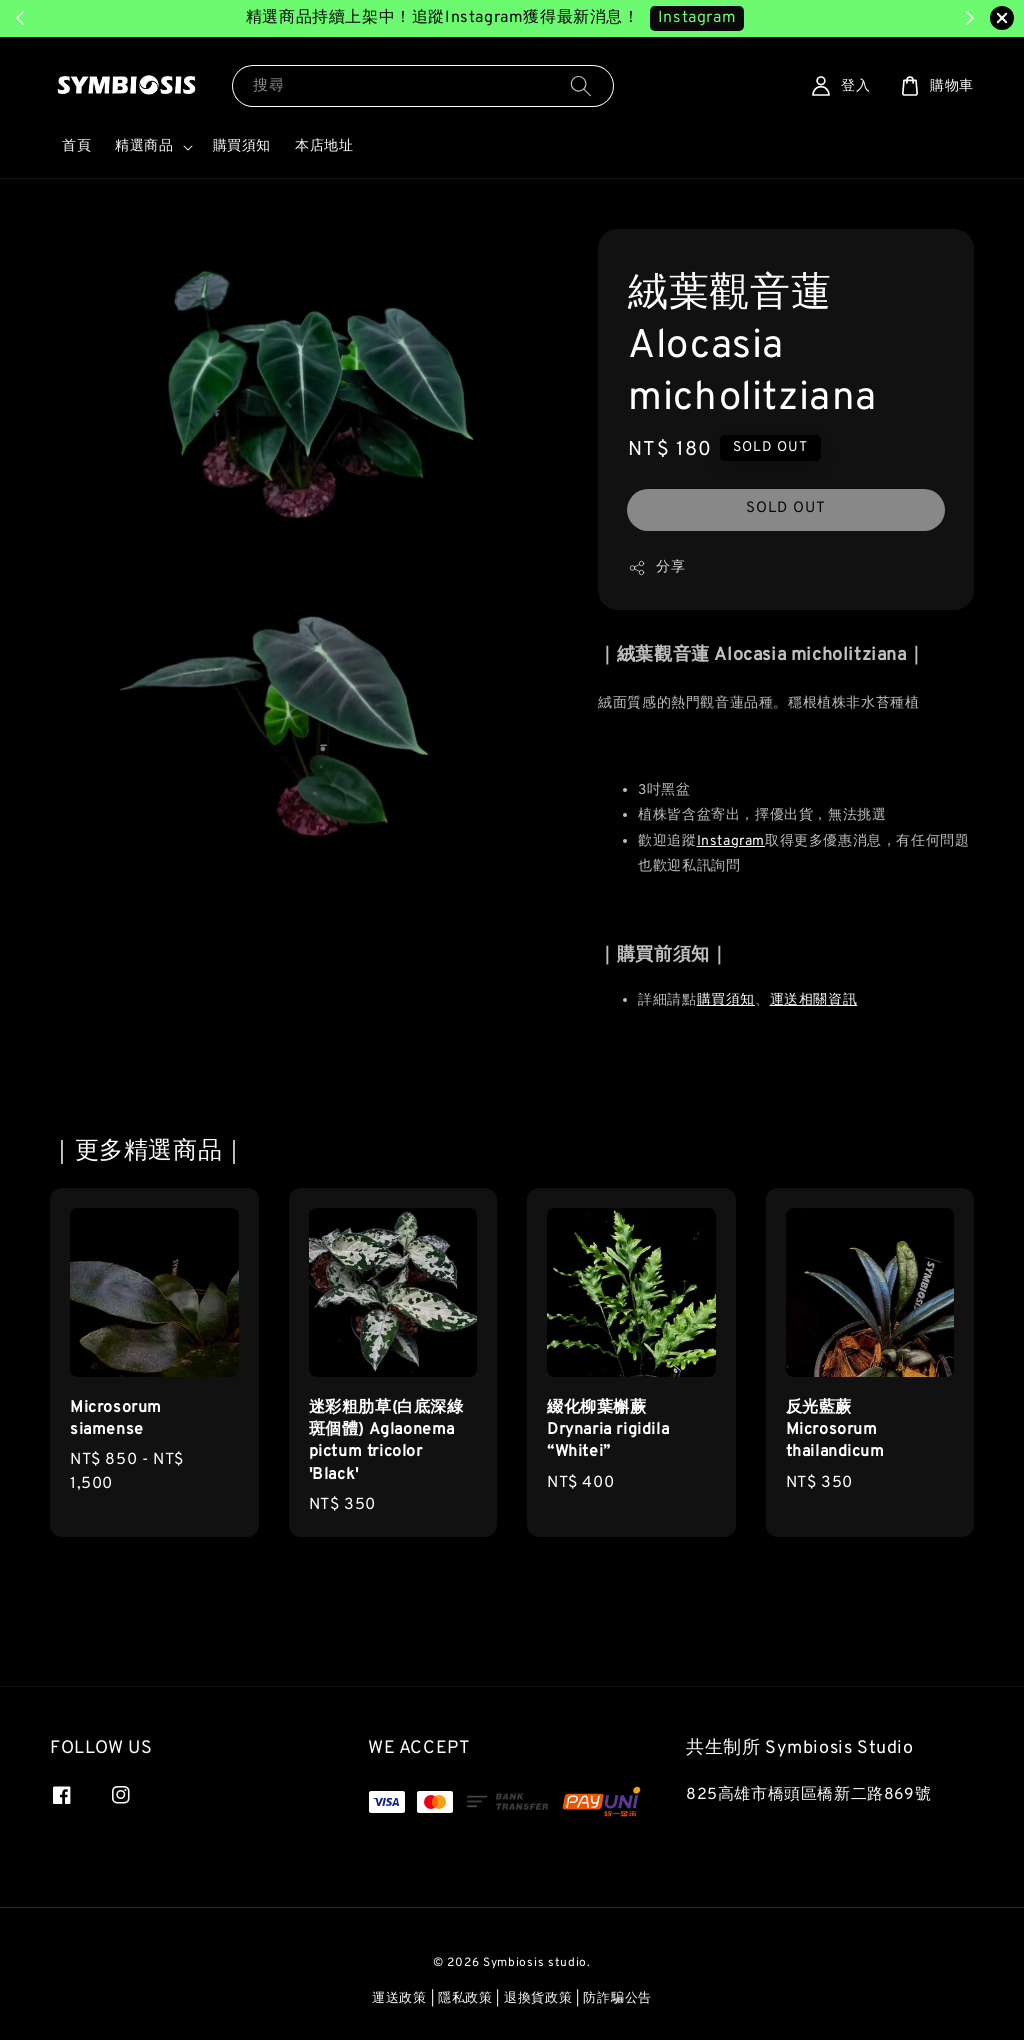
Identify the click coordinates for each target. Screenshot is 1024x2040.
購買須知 (242, 146)
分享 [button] (656, 568)
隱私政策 (465, 1999)
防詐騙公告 (617, 1999)
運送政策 (399, 1999)
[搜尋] (581, 85)
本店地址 (324, 146)
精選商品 (144, 146)
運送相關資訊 (814, 1000)
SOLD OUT (786, 508)
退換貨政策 (538, 1999)
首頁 (76, 146)
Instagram (731, 841)
